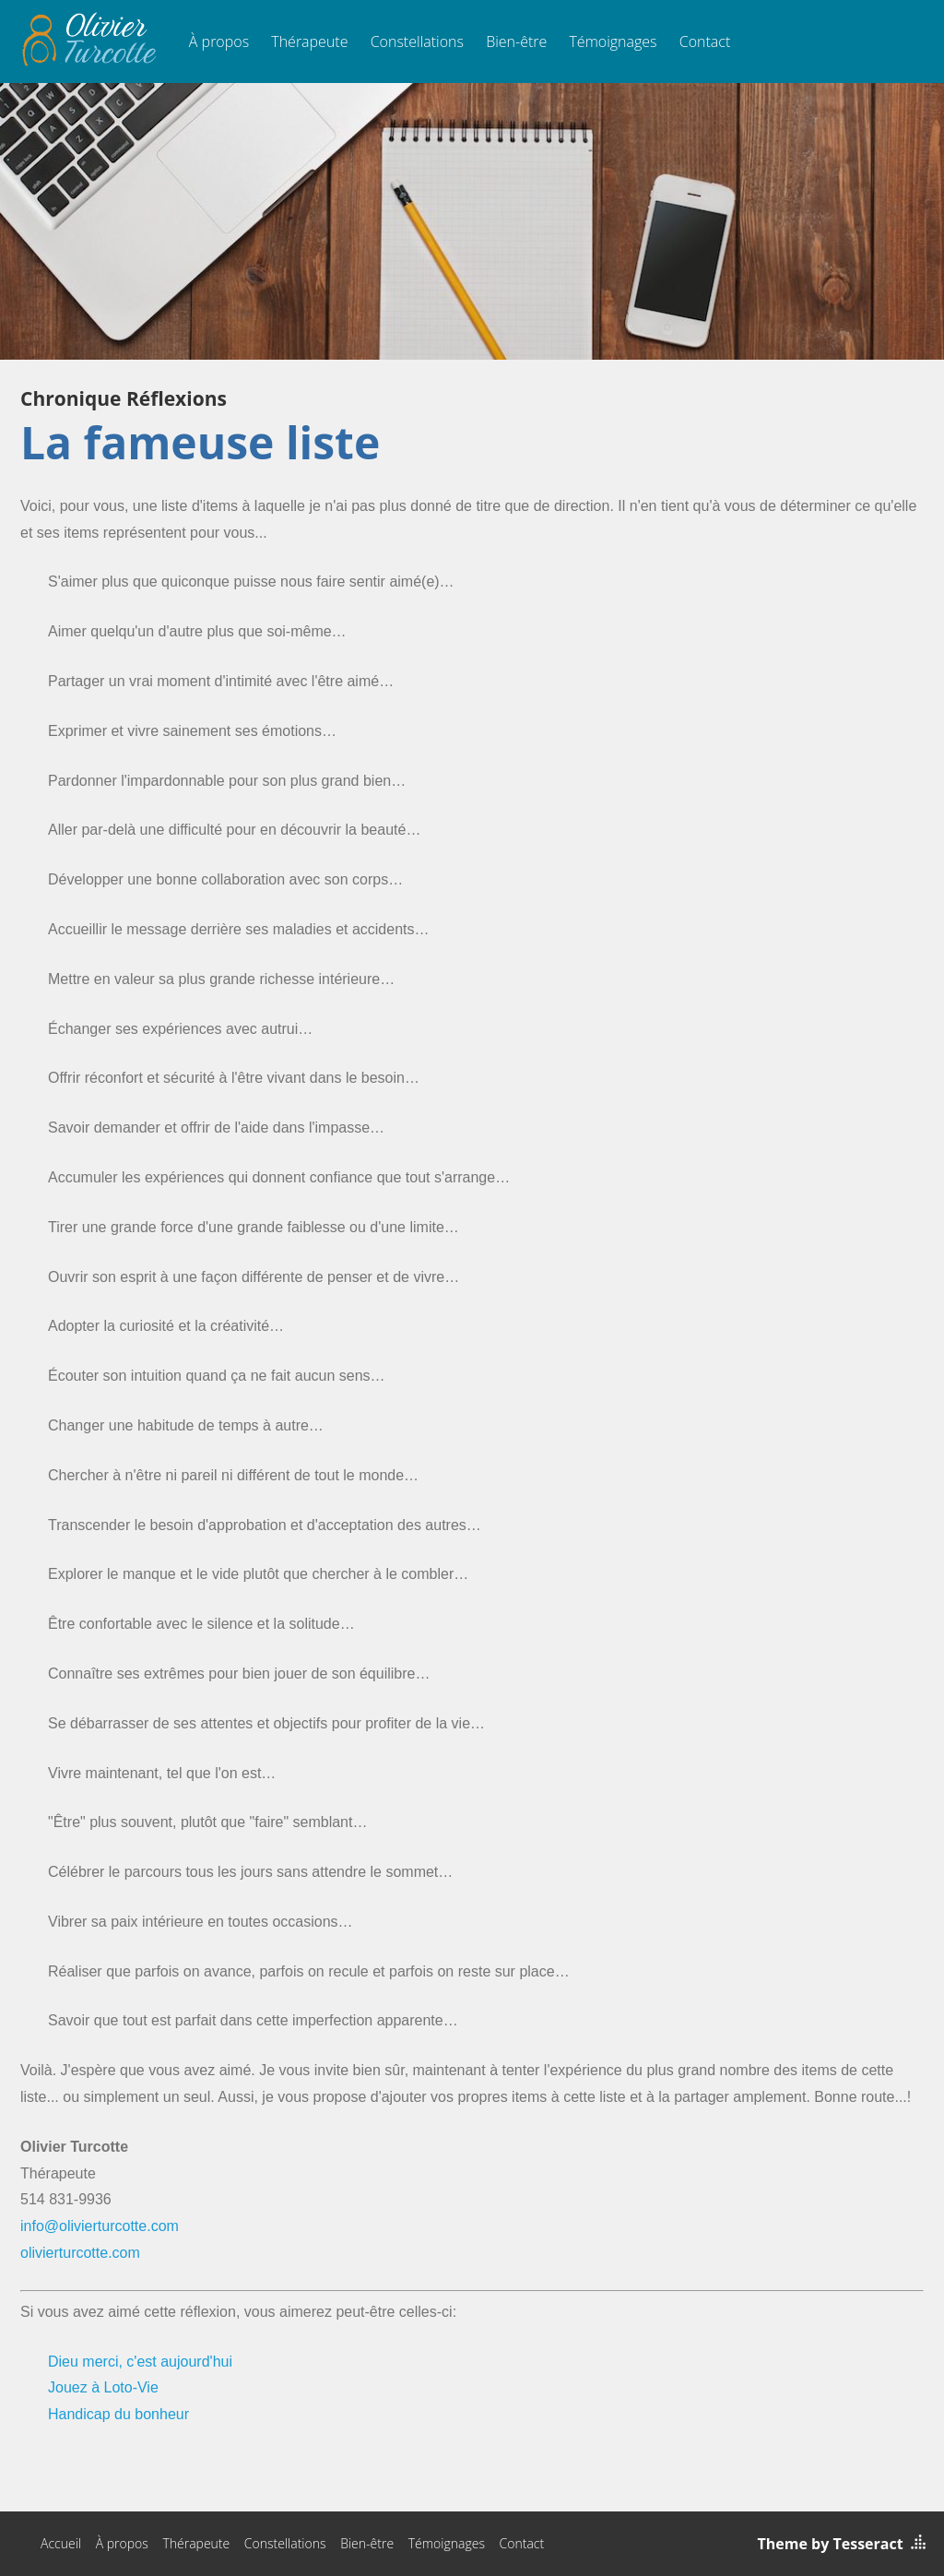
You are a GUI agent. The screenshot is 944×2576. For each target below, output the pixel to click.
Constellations (417, 41)
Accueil (61, 2543)
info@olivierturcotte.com (99, 2226)
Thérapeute (309, 41)
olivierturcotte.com (80, 2253)
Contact (705, 41)
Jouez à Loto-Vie (103, 2387)
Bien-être (516, 41)
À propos (219, 41)
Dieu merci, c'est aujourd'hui (140, 2361)
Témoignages (612, 41)
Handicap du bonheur (118, 2414)
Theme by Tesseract (830, 2544)
